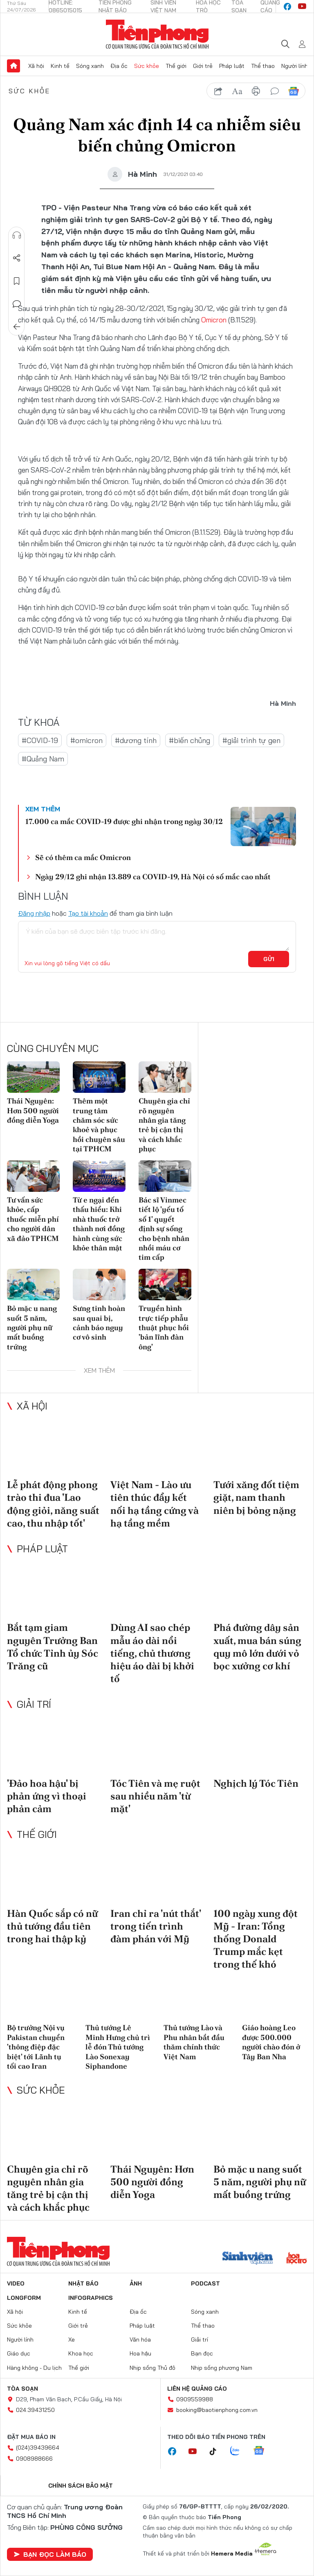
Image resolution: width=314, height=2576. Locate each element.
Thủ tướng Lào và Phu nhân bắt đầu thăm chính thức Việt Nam (194, 2042)
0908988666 (34, 2458)
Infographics (90, 2297)
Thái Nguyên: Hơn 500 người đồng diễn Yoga (33, 1110)
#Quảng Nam (43, 758)
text (237, 91)
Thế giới (176, 66)
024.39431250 (35, 2410)
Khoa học (80, 2353)
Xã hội (36, 66)
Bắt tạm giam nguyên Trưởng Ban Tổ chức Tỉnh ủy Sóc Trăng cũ (52, 1646)
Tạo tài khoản (88, 913)
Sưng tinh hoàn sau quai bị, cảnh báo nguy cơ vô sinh (99, 1323)
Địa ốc (119, 66)
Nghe (17, 235)
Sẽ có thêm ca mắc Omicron (83, 857)
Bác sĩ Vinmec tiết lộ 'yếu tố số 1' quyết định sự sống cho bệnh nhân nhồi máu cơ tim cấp (164, 1228)
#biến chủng (189, 740)
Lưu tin (17, 281)
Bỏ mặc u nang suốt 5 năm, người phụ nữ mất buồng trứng (32, 1327)
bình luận (275, 91)
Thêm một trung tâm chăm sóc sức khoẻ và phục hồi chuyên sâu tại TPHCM (99, 1124)
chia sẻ (218, 91)
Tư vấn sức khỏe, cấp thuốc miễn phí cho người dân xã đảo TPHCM (33, 1219)
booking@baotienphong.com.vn (217, 2410)
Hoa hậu (140, 2353)
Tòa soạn (22, 2388)
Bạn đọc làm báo (49, 2554)
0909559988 (194, 2399)
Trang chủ (13, 65)
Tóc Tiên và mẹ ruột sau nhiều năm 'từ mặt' (155, 1796)
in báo (256, 91)
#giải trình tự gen (251, 740)
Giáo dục (18, 2353)
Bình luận (17, 304)
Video (16, 2283)
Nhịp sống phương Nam (221, 2367)
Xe (71, 2339)
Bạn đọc (202, 2353)
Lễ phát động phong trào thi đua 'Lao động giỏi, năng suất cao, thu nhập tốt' (53, 1503)
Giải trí (34, 1704)
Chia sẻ (17, 258)
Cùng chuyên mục (53, 1048)
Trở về (17, 327)
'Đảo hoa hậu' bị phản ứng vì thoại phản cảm (46, 1796)
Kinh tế (60, 66)
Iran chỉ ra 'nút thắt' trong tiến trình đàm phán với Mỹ (155, 1926)
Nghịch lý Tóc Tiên (255, 1783)
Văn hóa (140, 2339)
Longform (24, 2297)
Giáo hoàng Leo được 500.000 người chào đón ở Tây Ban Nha (271, 2042)
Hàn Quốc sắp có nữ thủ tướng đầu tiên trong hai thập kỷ (52, 1926)
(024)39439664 (37, 2447)
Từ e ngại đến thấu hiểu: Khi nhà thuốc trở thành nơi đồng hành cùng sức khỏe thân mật (99, 1223)
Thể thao (263, 66)
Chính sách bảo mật (80, 2485)
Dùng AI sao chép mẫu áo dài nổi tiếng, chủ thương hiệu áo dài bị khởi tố (152, 1653)
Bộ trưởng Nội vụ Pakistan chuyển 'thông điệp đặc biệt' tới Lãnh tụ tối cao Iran (36, 2047)
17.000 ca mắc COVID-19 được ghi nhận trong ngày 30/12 (124, 821)
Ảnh (136, 2283)
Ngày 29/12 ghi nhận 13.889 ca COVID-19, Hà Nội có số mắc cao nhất (153, 876)
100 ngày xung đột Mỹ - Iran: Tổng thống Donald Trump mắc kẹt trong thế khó (255, 1939)
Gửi (268, 959)
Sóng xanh (90, 66)
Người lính (294, 66)
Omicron (214, 319)
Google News (293, 91)
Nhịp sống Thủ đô (152, 2367)
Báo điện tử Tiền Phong (157, 34)
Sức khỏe (146, 66)
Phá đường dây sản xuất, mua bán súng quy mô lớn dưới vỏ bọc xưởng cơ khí (257, 1646)
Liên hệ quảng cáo (197, 2388)
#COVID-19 (40, 740)
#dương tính (136, 740)
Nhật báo (83, 2283)
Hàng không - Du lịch (34, 2367)
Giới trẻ (203, 66)
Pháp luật (231, 66)
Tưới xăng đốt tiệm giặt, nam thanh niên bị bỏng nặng (256, 1497)
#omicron (86, 740)
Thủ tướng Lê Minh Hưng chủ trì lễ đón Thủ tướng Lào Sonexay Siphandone (117, 2047)
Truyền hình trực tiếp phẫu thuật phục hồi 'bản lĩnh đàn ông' (164, 1327)
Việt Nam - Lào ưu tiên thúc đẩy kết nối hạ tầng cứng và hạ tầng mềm (154, 1503)
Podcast (205, 2283)
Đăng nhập (34, 913)
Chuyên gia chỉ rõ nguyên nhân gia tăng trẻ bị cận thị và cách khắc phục (164, 1124)
